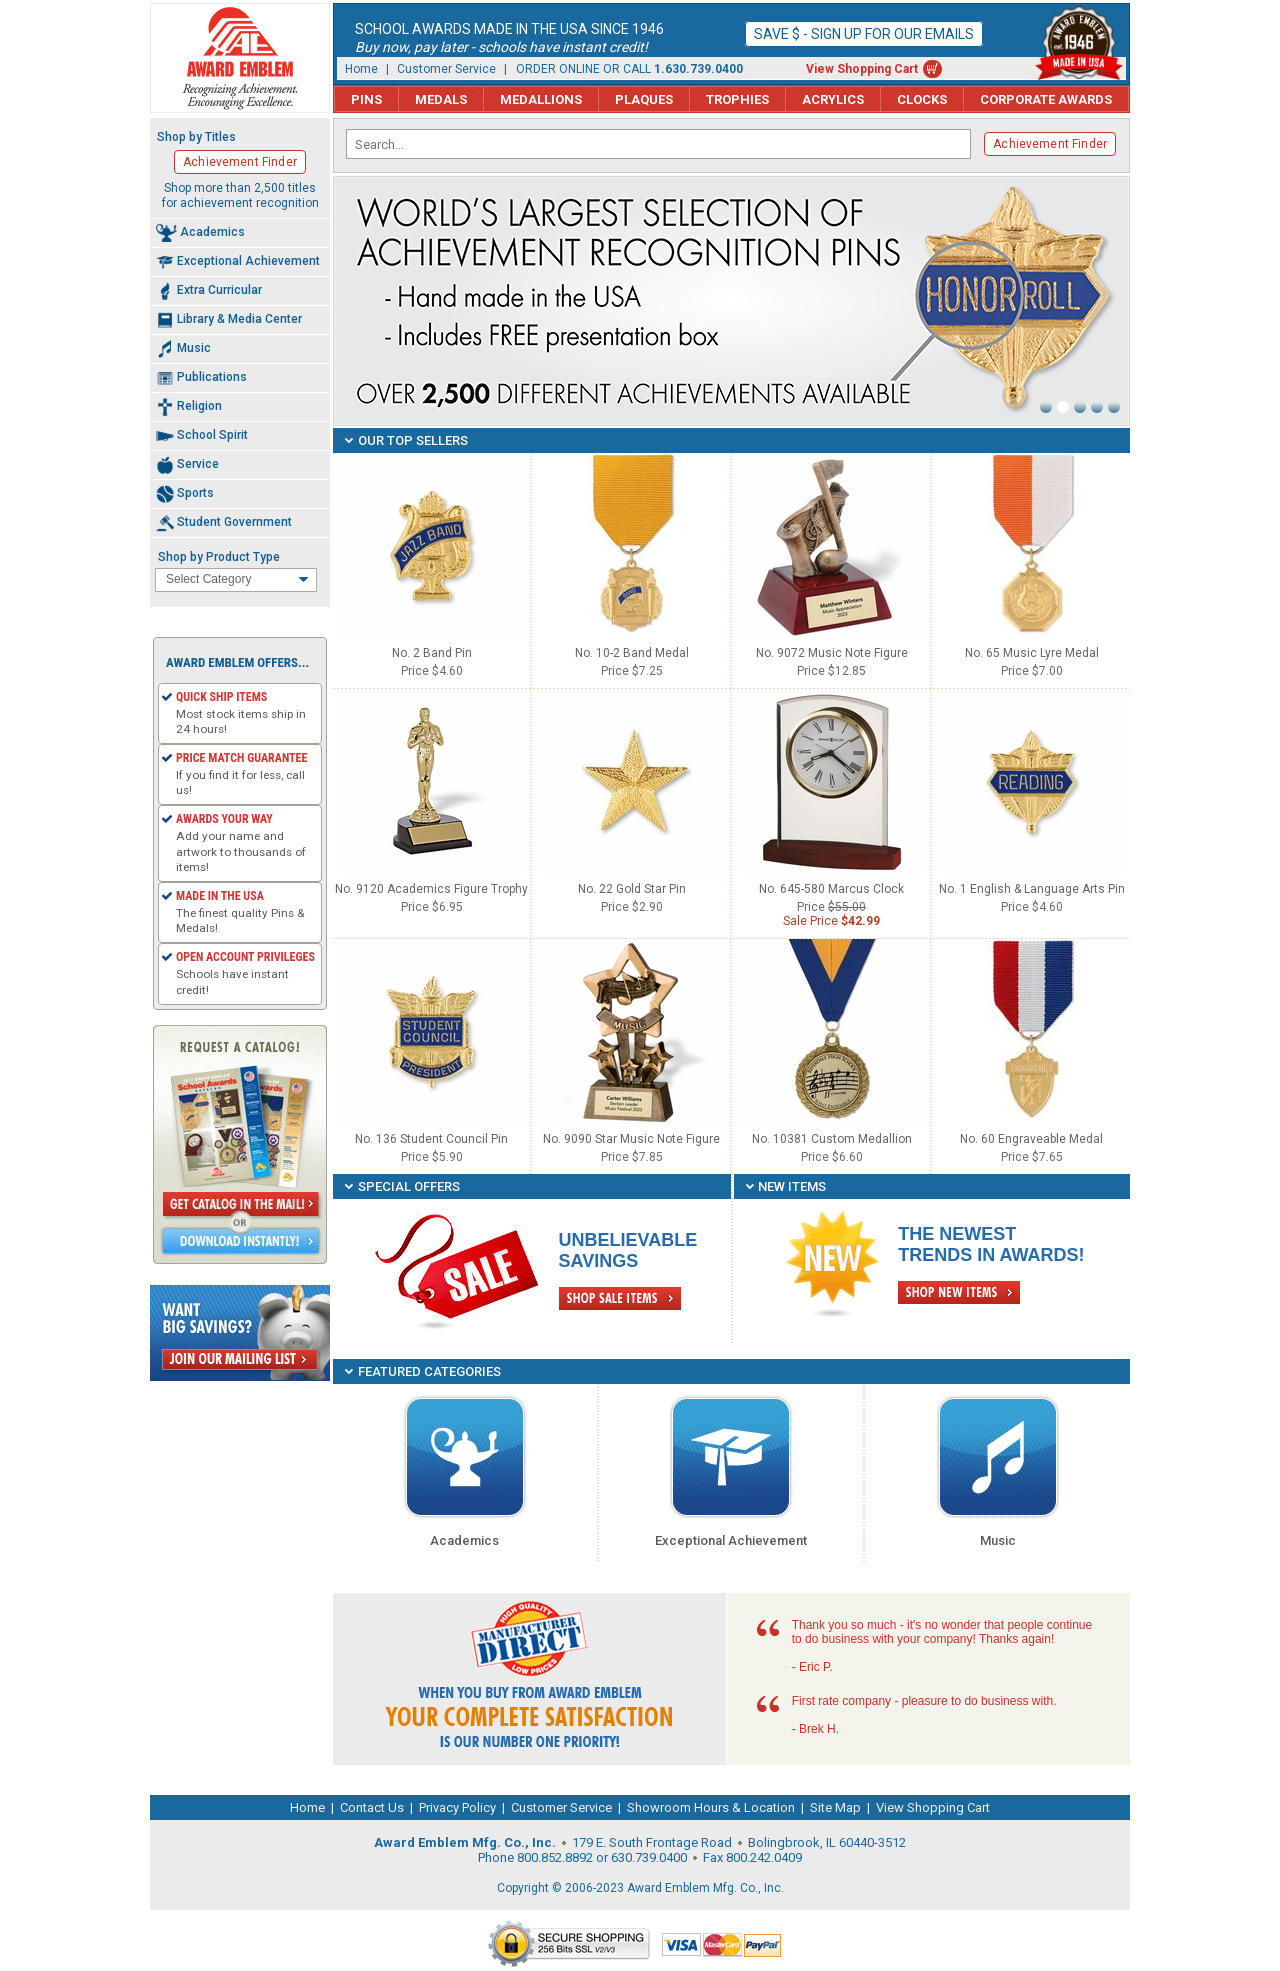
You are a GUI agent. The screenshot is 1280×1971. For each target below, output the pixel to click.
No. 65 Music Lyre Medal (1032, 653)
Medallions (541, 99)
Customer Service (446, 69)
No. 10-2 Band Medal (632, 653)
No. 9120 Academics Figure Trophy (431, 889)
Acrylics (833, 99)
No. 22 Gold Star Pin (632, 889)
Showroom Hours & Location (711, 1807)
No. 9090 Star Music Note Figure (631, 1139)
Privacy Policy (457, 1807)
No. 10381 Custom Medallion (832, 1139)
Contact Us (372, 1807)
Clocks (922, 99)
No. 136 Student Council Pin (431, 1139)
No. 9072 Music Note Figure (832, 653)
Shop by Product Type (219, 557)
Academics (464, 1540)
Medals (441, 99)
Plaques (644, 99)
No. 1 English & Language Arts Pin (1032, 889)
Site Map (835, 1807)
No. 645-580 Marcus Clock (831, 889)
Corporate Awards (1046, 99)
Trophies (737, 99)
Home (361, 69)
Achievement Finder (1050, 144)
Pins (366, 99)
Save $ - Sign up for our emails (864, 34)
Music (998, 1540)
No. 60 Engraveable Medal (1031, 1139)
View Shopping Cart (862, 69)
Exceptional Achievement (731, 1540)
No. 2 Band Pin (432, 653)
